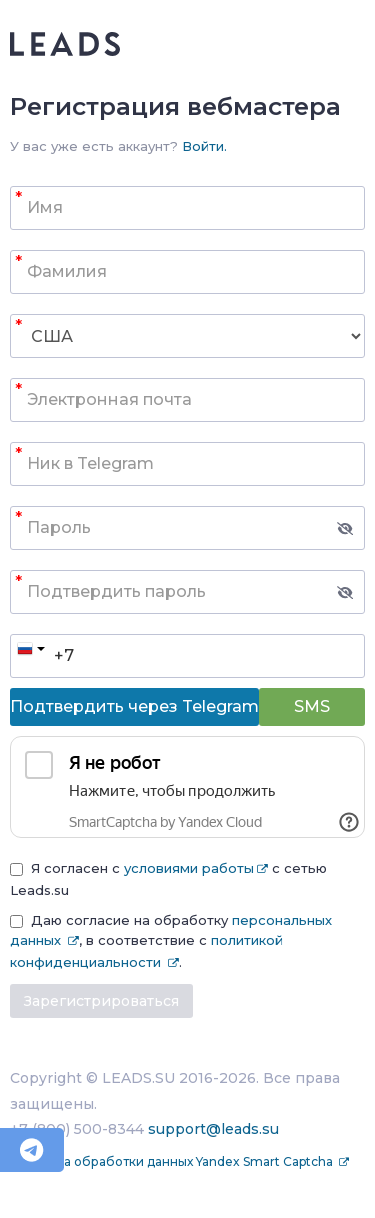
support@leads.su (213, 1129)
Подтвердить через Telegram (134, 706)
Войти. (204, 146)
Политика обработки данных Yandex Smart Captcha (173, 1161)
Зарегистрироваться (101, 1001)
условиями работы (189, 868)
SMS (312, 706)
